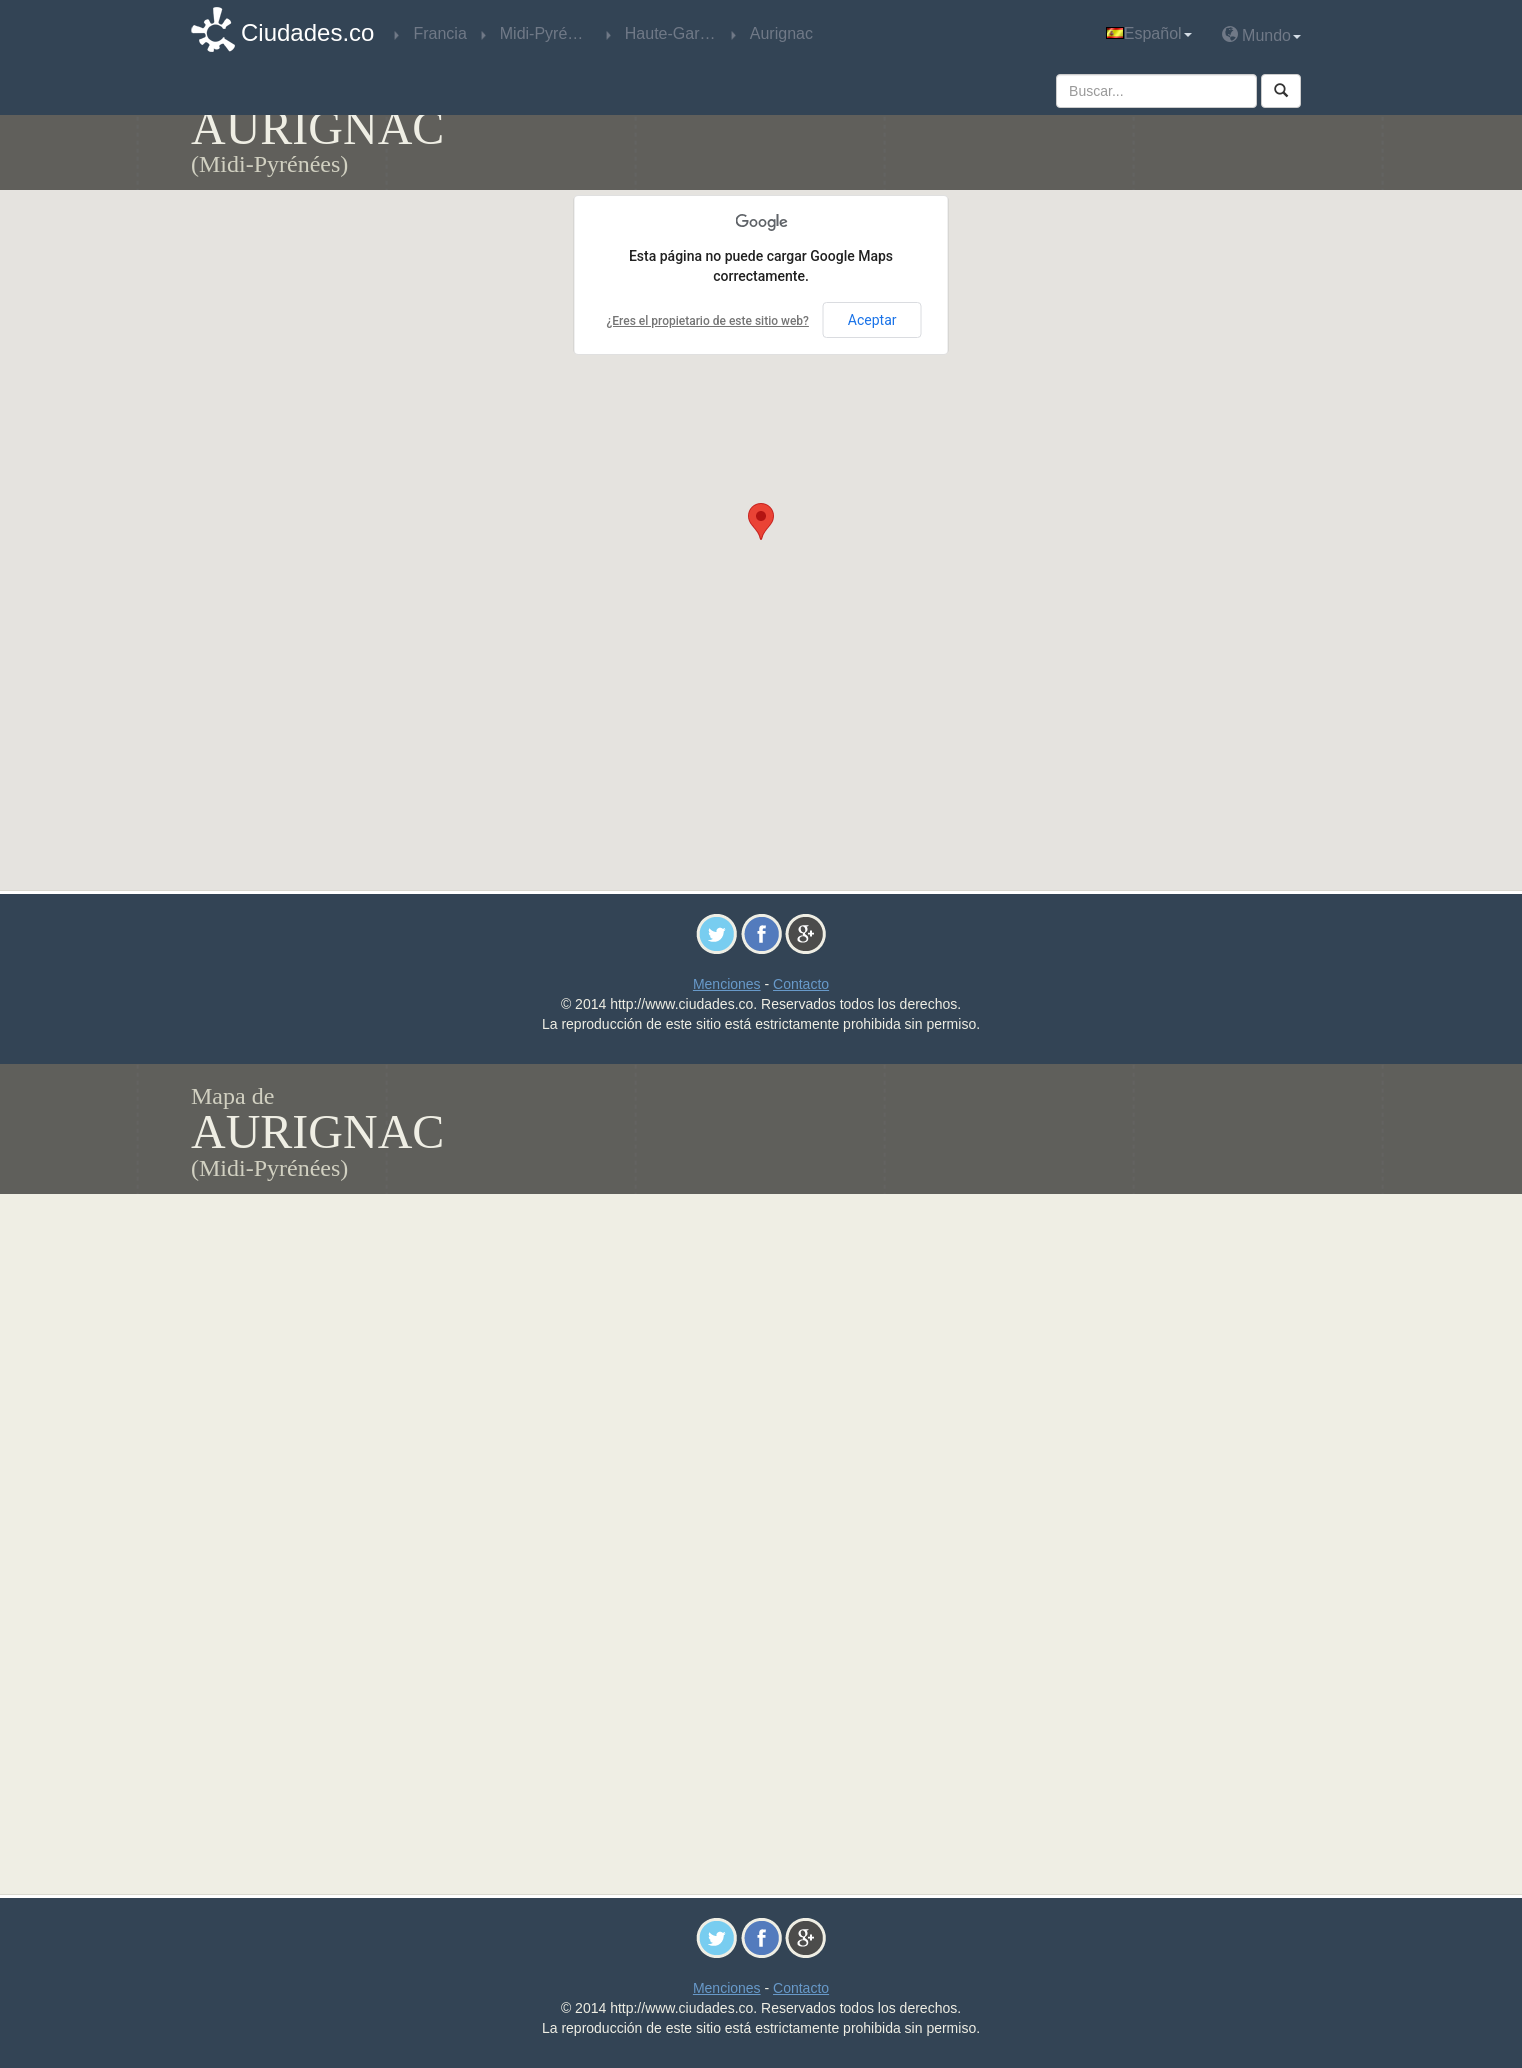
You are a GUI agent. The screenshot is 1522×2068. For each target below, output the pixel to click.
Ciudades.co (307, 32)
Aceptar (872, 320)
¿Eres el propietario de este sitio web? (707, 321)
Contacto (801, 984)
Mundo (1261, 34)
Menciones (727, 984)
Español (1149, 33)
